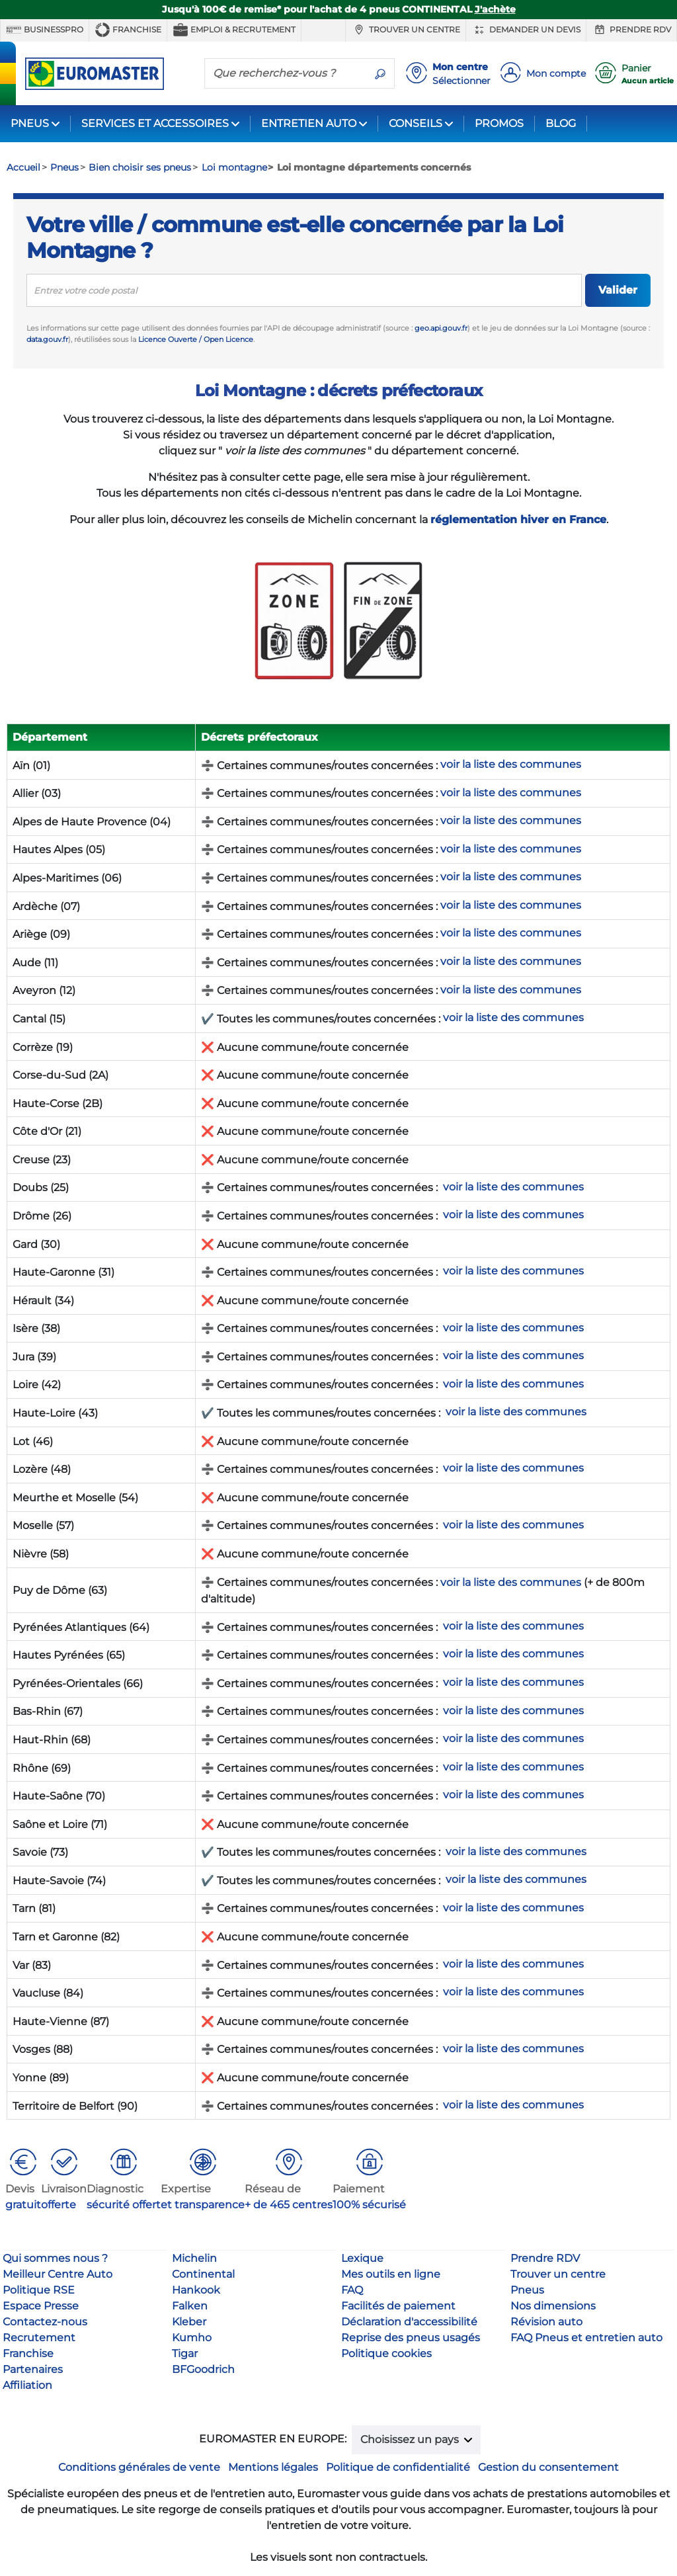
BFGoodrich (203, 2369)
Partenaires (33, 2369)
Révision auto (546, 2321)
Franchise (128, 30)
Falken (190, 2306)
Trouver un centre (405, 30)
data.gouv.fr (47, 339)
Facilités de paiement (398, 2306)
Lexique (362, 2258)
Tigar (185, 2353)
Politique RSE (39, 2290)
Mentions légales (273, 2467)
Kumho (192, 2337)
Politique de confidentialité (398, 2467)
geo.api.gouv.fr (441, 328)
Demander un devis (525, 30)
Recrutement (39, 2337)
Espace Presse (41, 2306)
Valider (617, 290)
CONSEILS (415, 123)
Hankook (196, 2290)
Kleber (189, 2321)
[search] (304, 290)
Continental (203, 2274)
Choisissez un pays (410, 2439)
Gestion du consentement (548, 2467)
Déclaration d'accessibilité (409, 2321)
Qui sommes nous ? (55, 2258)
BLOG (560, 123)
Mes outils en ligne (390, 2274)
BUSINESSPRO (44, 30)
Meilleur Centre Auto (57, 2274)
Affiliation (27, 2385)
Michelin (194, 2258)
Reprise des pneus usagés (410, 2337)
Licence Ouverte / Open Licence (195, 339)
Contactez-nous (45, 2321)
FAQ (352, 2290)
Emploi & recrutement (234, 30)
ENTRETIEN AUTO (308, 123)
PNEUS (30, 123)
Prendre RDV (631, 30)
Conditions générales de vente (139, 2467)
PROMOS (499, 123)
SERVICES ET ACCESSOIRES (155, 123)
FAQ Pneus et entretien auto (586, 2337)
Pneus (527, 2290)
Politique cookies (386, 2353)
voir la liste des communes (510, 1581)
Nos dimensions (553, 2306)
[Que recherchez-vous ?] (285, 73)
